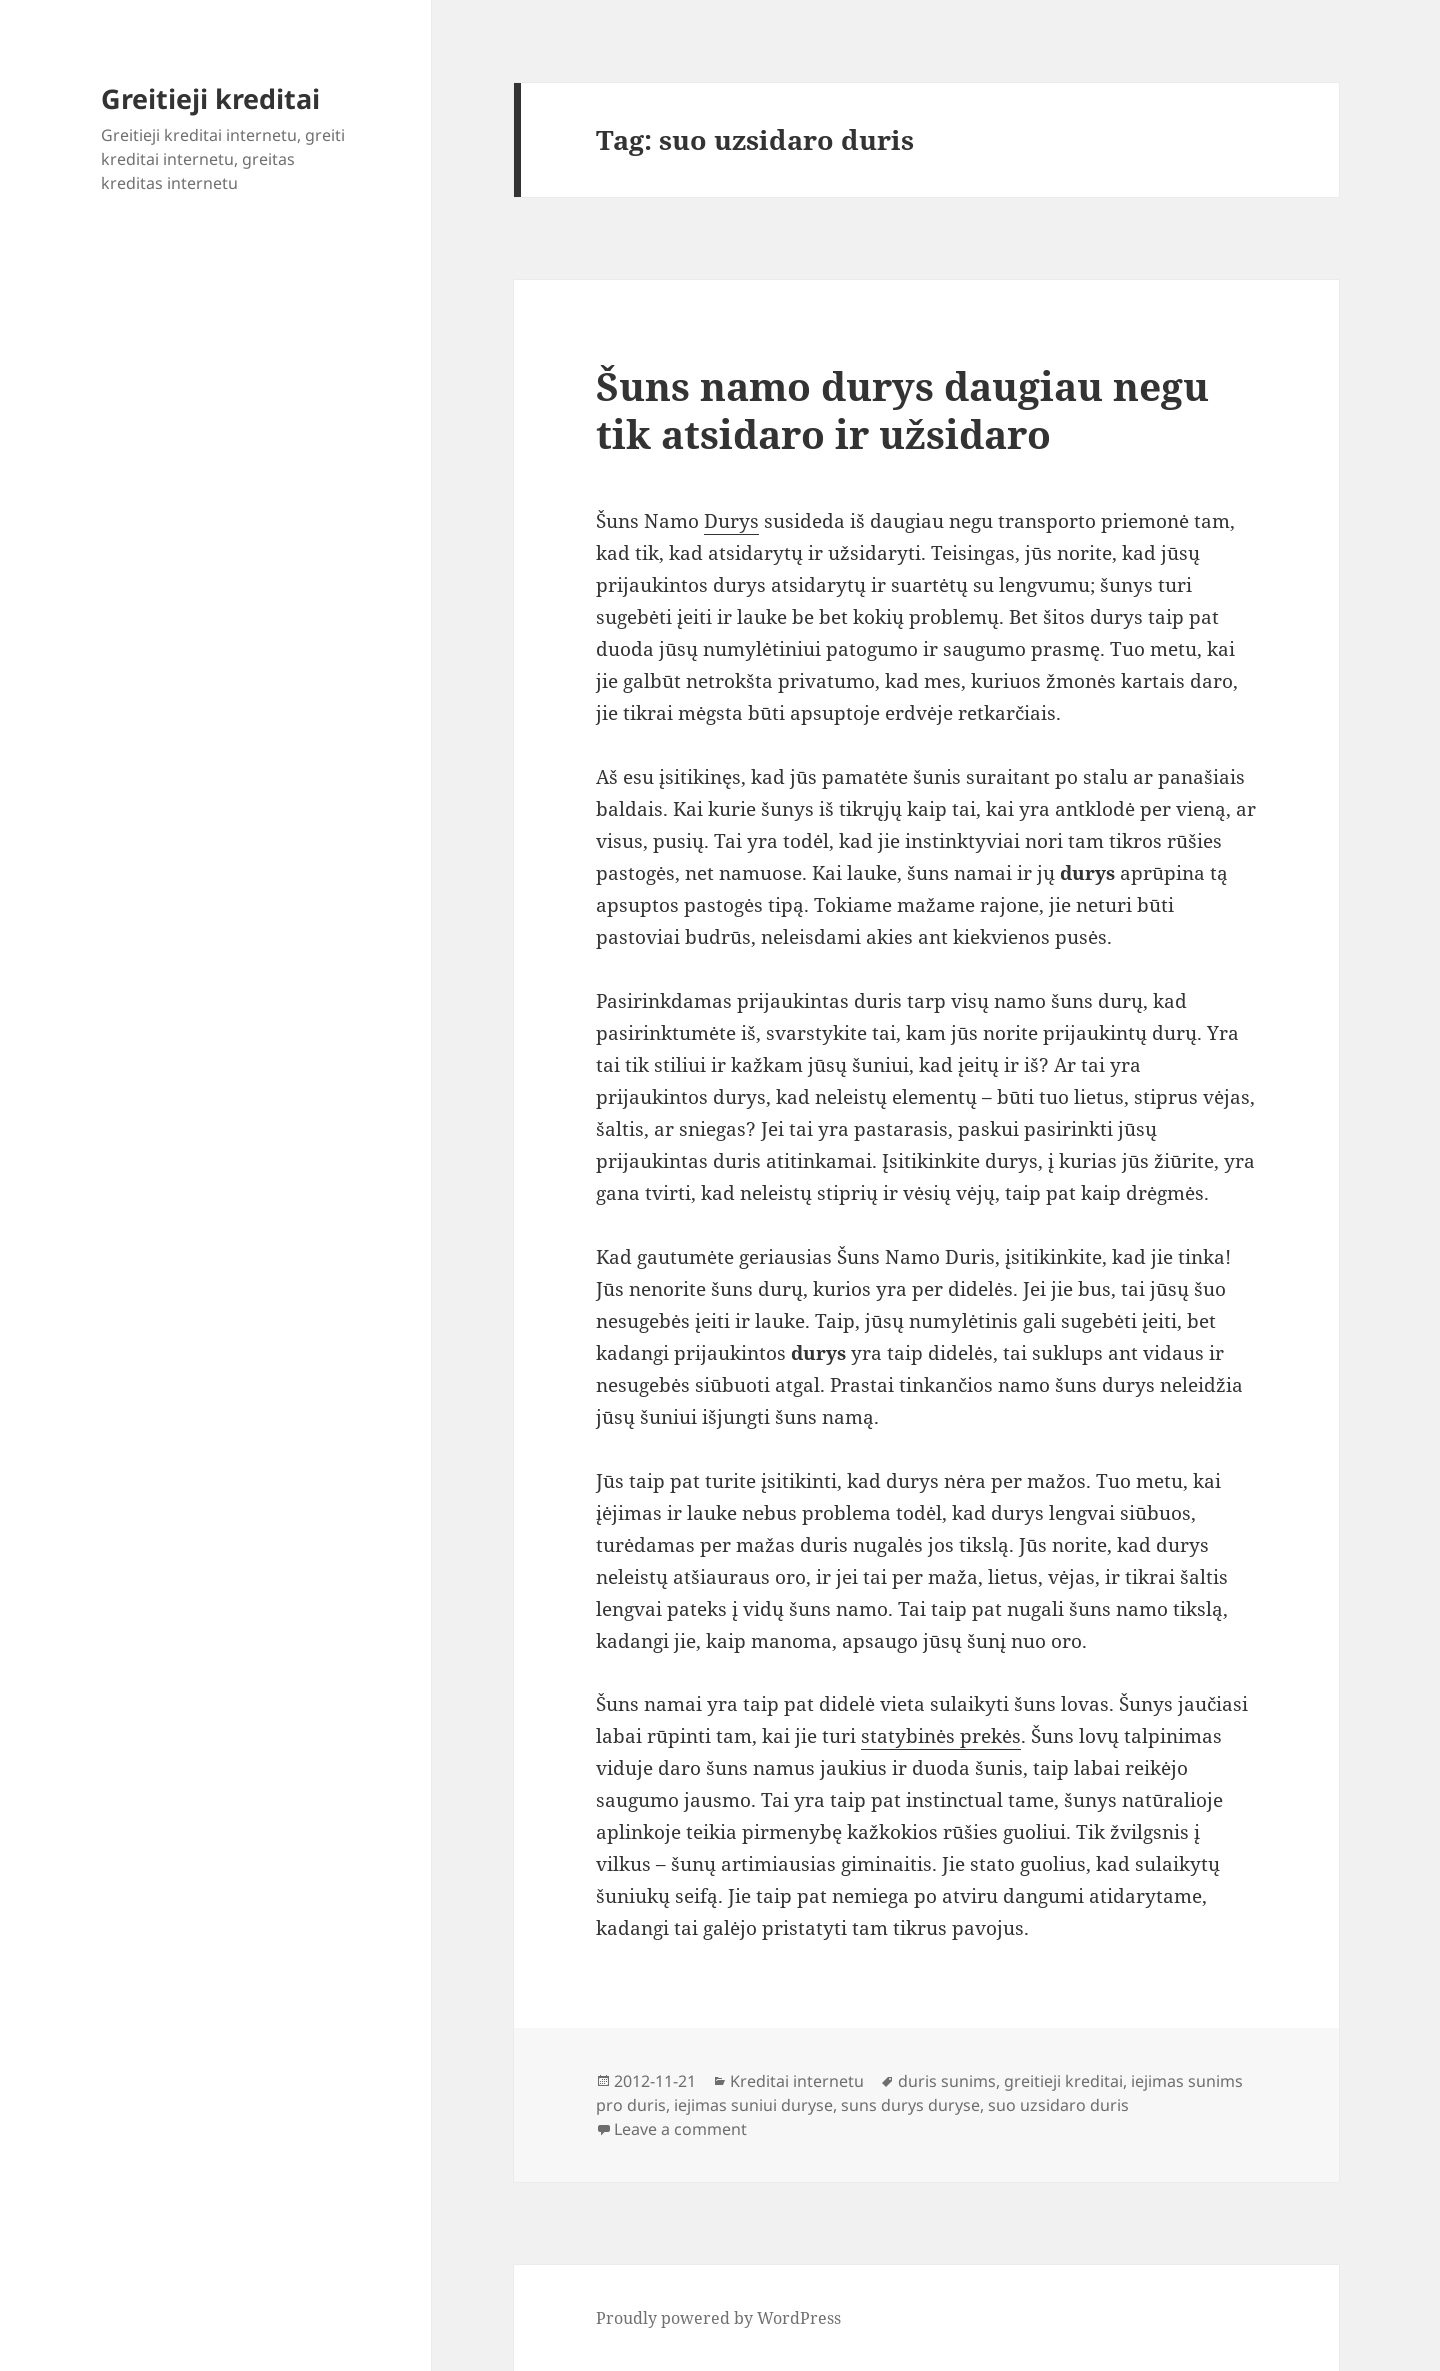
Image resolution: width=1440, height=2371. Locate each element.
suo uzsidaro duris (1058, 2105)
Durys (731, 521)
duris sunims (947, 2081)
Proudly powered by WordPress (718, 2318)
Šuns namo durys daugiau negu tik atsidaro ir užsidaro (902, 409)
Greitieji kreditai (210, 98)
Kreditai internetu (797, 2081)
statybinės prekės (941, 1736)
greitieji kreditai (1063, 2081)
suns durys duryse (910, 2105)
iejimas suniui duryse (753, 2105)
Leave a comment (680, 2129)
